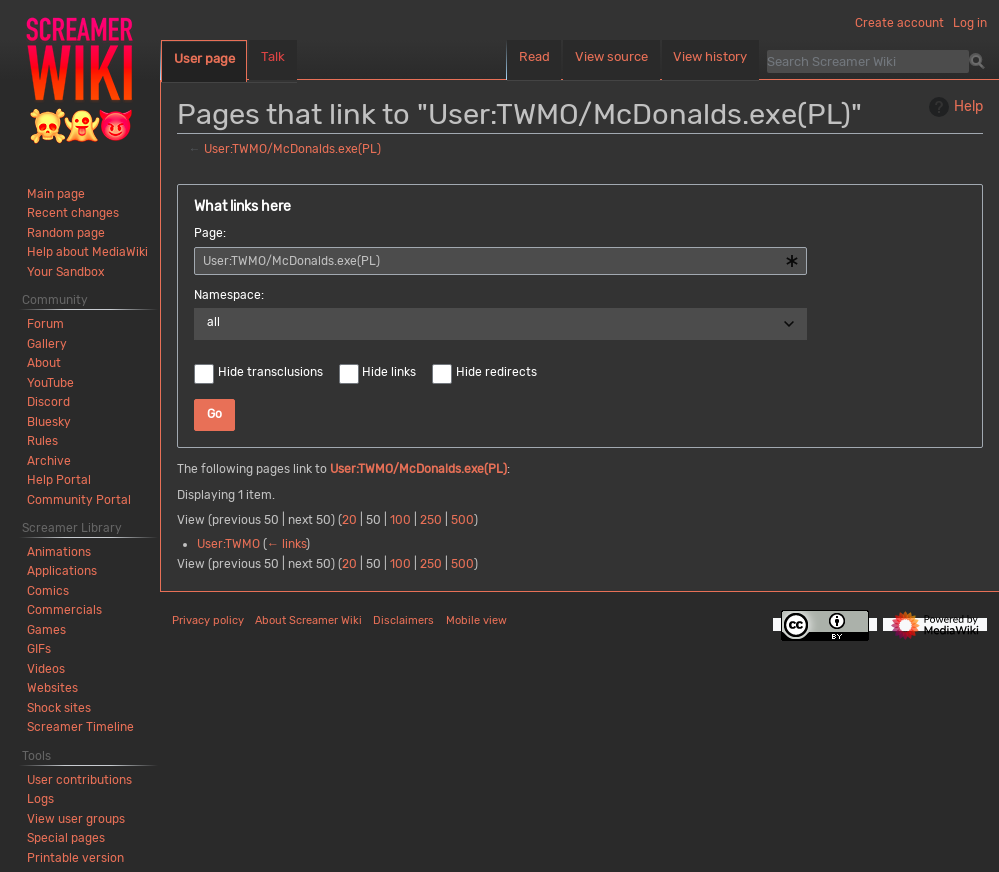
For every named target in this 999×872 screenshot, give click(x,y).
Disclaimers (403, 620)
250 (431, 520)
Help (953, 107)
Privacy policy (208, 620)
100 (400, 520)
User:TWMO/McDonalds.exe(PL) (292, 149)
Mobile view (476, 620)
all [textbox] (213, 322)
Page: (210, 233)
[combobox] (500, 261)
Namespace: (229, 295)
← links (286, 544)
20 (349, 520)
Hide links (389, 372)
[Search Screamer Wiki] (868, 61)
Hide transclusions (270, 372)
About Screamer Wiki (308, 620)
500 (462, 520)
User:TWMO (228, 544)
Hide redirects (496, 372)
